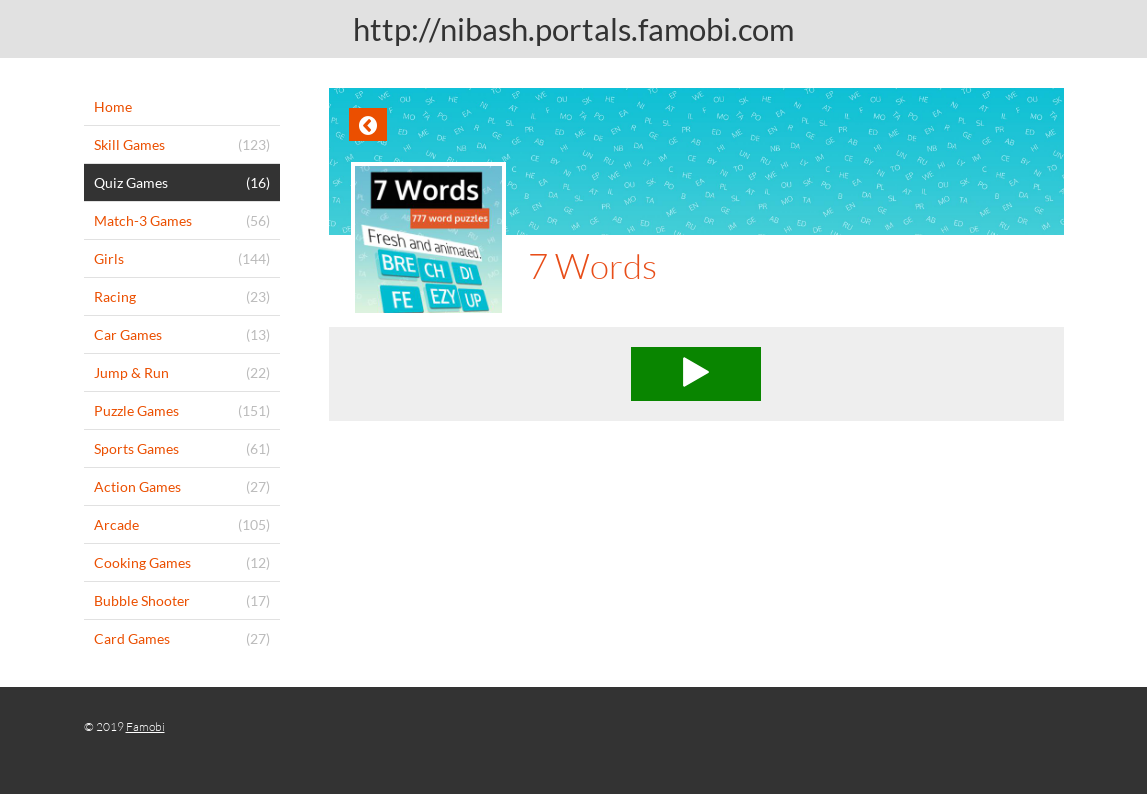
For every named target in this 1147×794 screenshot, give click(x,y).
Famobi (145, 726)
